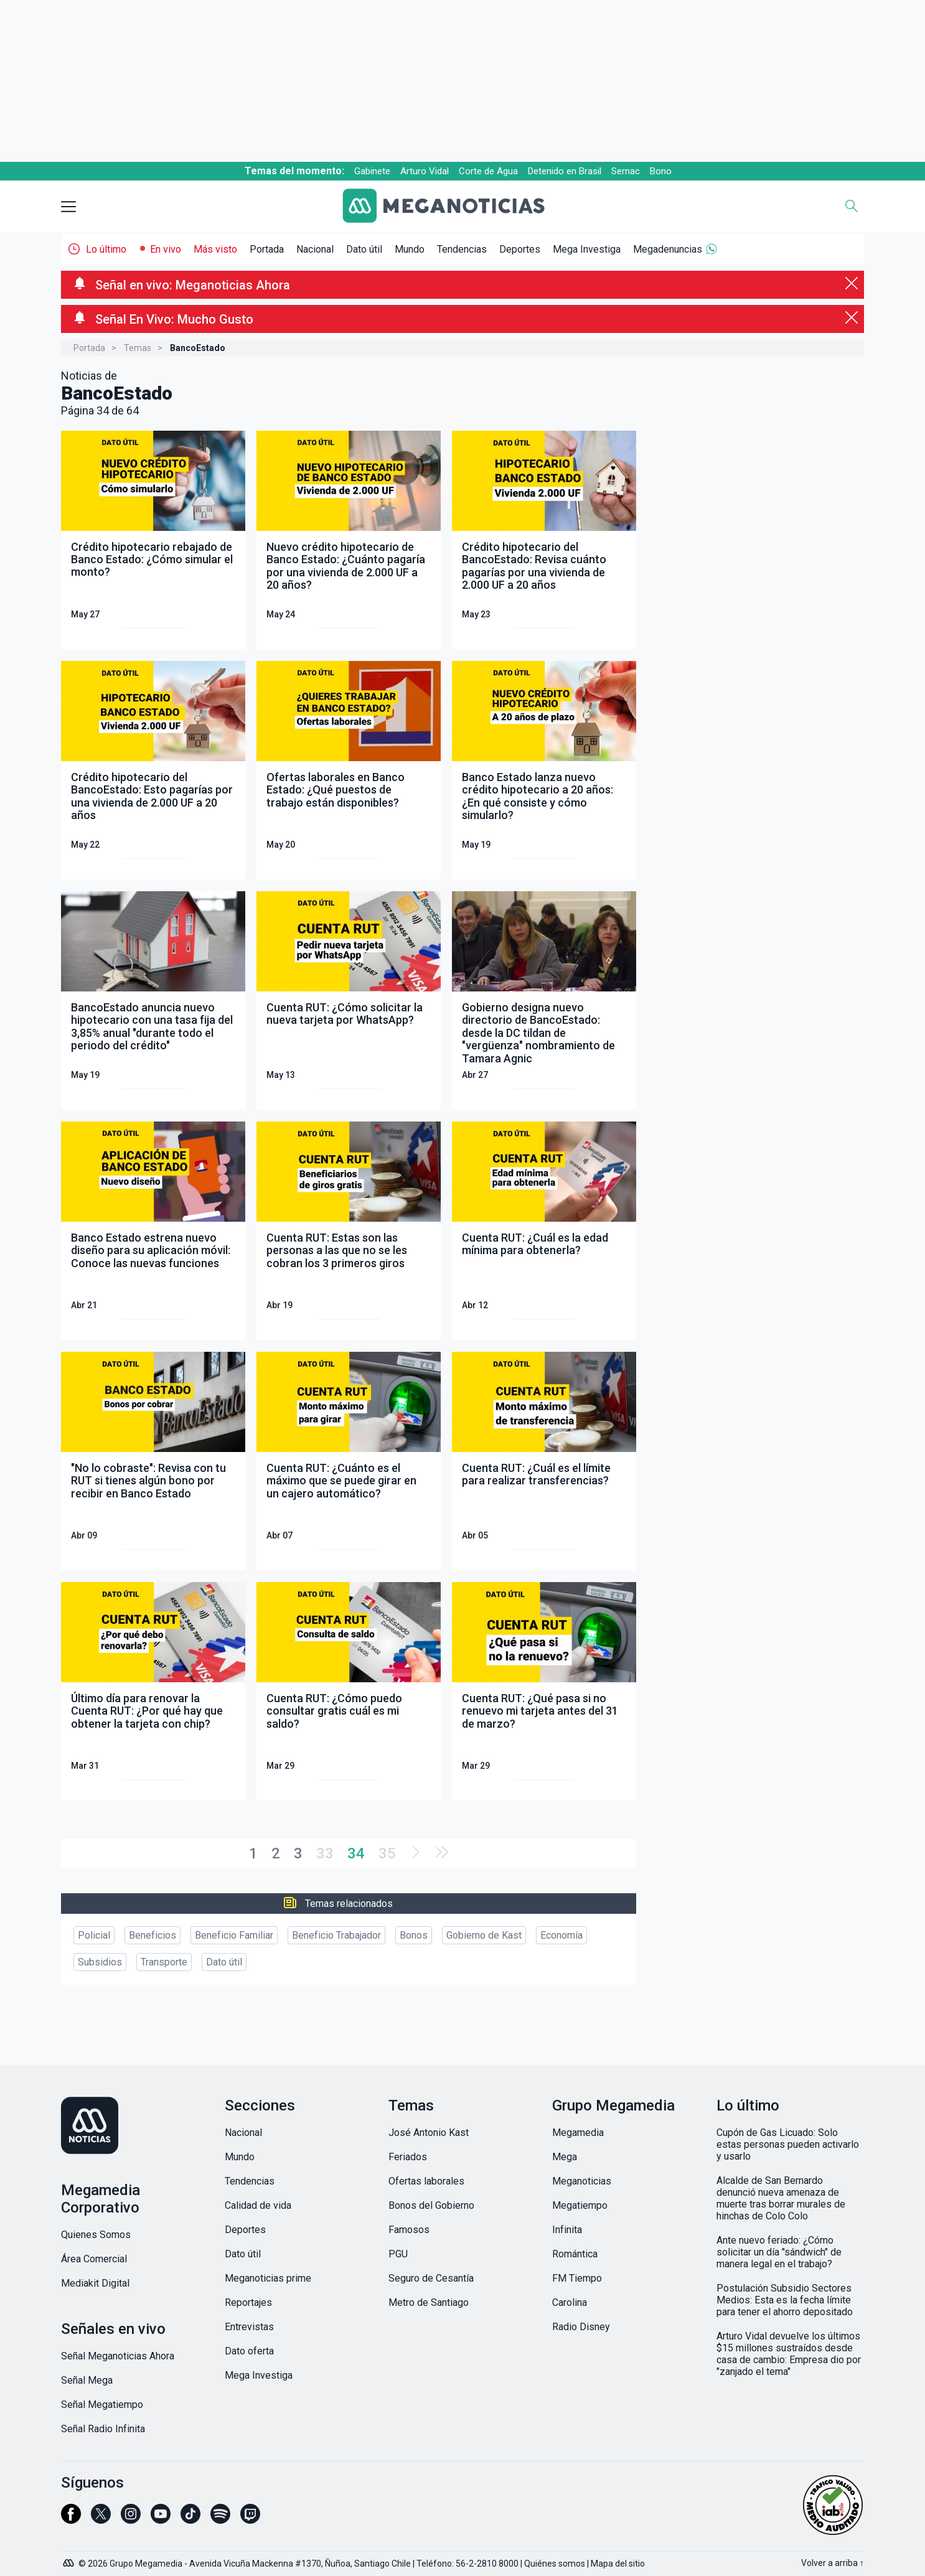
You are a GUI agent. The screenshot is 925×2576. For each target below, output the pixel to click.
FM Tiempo (577, 2278)
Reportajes (248, 2302)
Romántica (575, 2254)
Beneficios (152, 1935)
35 (387, 1853)
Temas (137, 348)
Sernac (625, 171)
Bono (661, 171)
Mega (564, 2157)
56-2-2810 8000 (487, 2564)
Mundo (410, 249)
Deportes (519, 249)
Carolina (569, 2302)
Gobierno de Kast (484, 1935)
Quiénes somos (554, 2564)
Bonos (414, 1935)
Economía (561, 1935)
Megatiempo (580, 2205)
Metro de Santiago (428, 2302)
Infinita (567, 2230)
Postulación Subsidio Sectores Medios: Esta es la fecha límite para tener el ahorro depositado (784, 2300)
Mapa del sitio (618, 2564)
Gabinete (372, 171)
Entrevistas (249, 2327)
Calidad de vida (258, 2205)
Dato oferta (249, 2351)
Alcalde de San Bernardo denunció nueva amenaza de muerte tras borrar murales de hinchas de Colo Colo (780, 2198)
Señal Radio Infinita (103, 2429)
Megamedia (578, 2132)
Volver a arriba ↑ (832, 2563)
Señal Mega (87, 2380)
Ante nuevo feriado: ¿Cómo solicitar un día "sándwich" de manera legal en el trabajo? (779, 2252)
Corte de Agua (488, 171)
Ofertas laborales (426, 2181)
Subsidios (100, 1962)
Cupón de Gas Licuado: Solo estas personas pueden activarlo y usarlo (787, 2144)
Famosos (409, 2230)
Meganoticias (581, 2181)
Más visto (215, 249)
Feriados (407, 2157)
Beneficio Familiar (234, 1935)
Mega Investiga (587, 249)
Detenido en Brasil (564, 171)
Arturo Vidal (424, 171)
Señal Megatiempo (102, 2404)
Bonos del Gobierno (431, 2205)
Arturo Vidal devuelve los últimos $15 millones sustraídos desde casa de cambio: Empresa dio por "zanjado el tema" (788, 2353)
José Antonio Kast (428, 2132)
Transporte (164, 1962)
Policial (94, 1935)
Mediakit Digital (95, 2283)
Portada (267, 249)
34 (356, 1853)
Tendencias (462, 249)
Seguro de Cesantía (431, 2278)
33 (325, 1853)
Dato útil (364, 249)
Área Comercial (94, 2259)
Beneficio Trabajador (336, 1935)
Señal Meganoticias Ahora (117, 2356)
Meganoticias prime (268, 2278)
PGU (398, 2254)
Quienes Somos (96, 2235)
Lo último (106, 249)
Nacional (315, 249)
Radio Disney (581, 2327)
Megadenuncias (667, 249)
